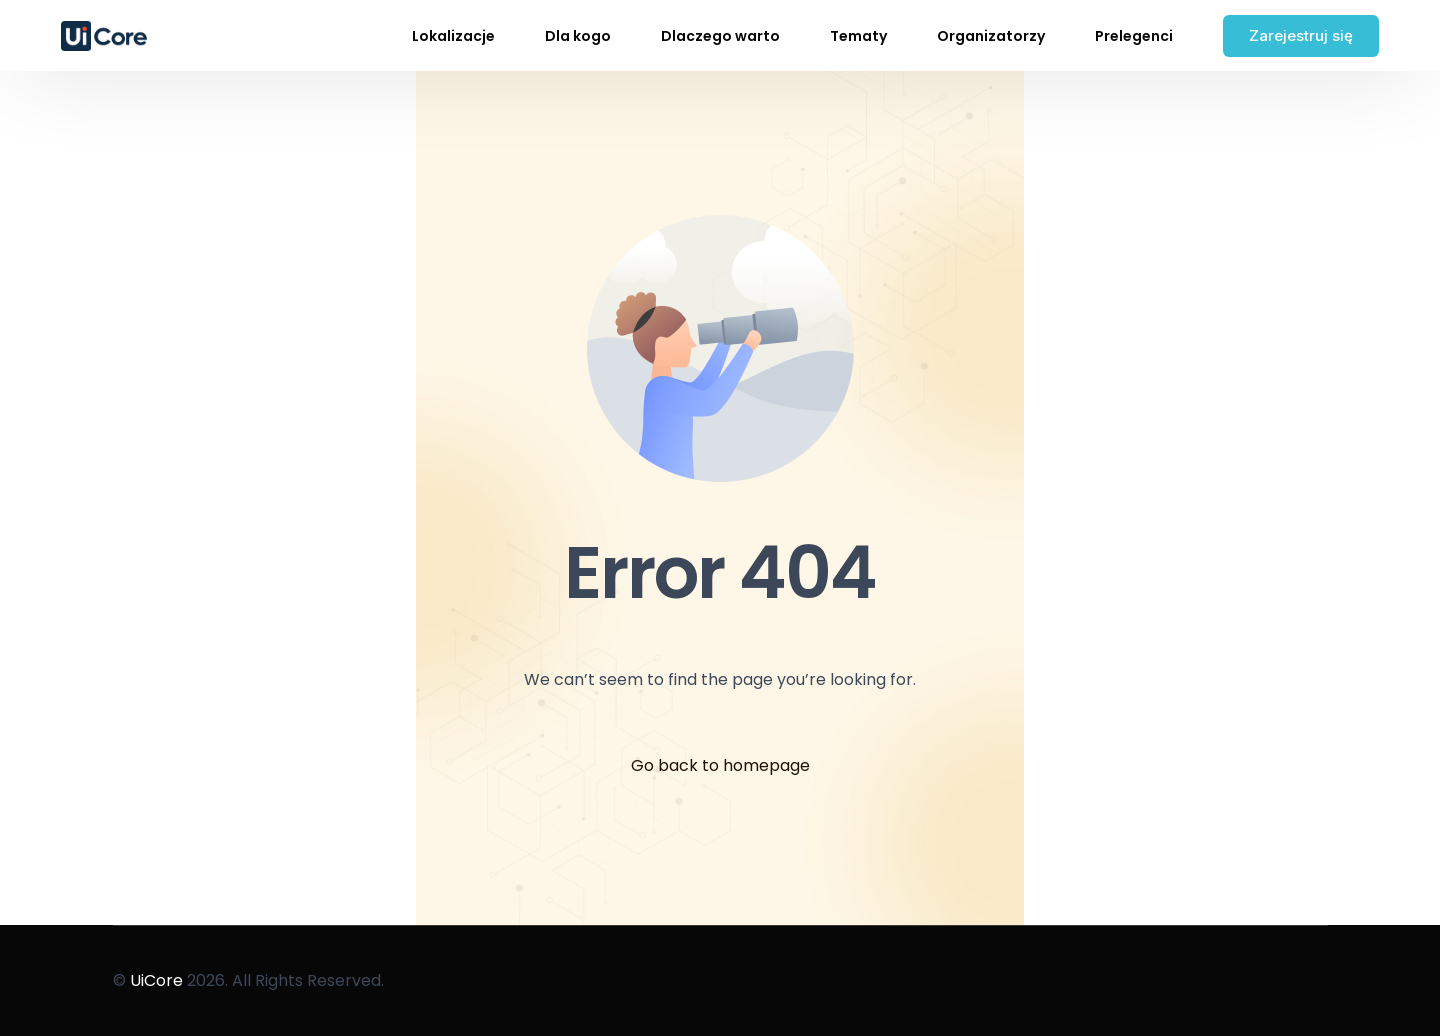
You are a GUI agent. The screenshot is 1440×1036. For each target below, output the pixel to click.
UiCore (156, 980)
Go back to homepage (720, 765)
